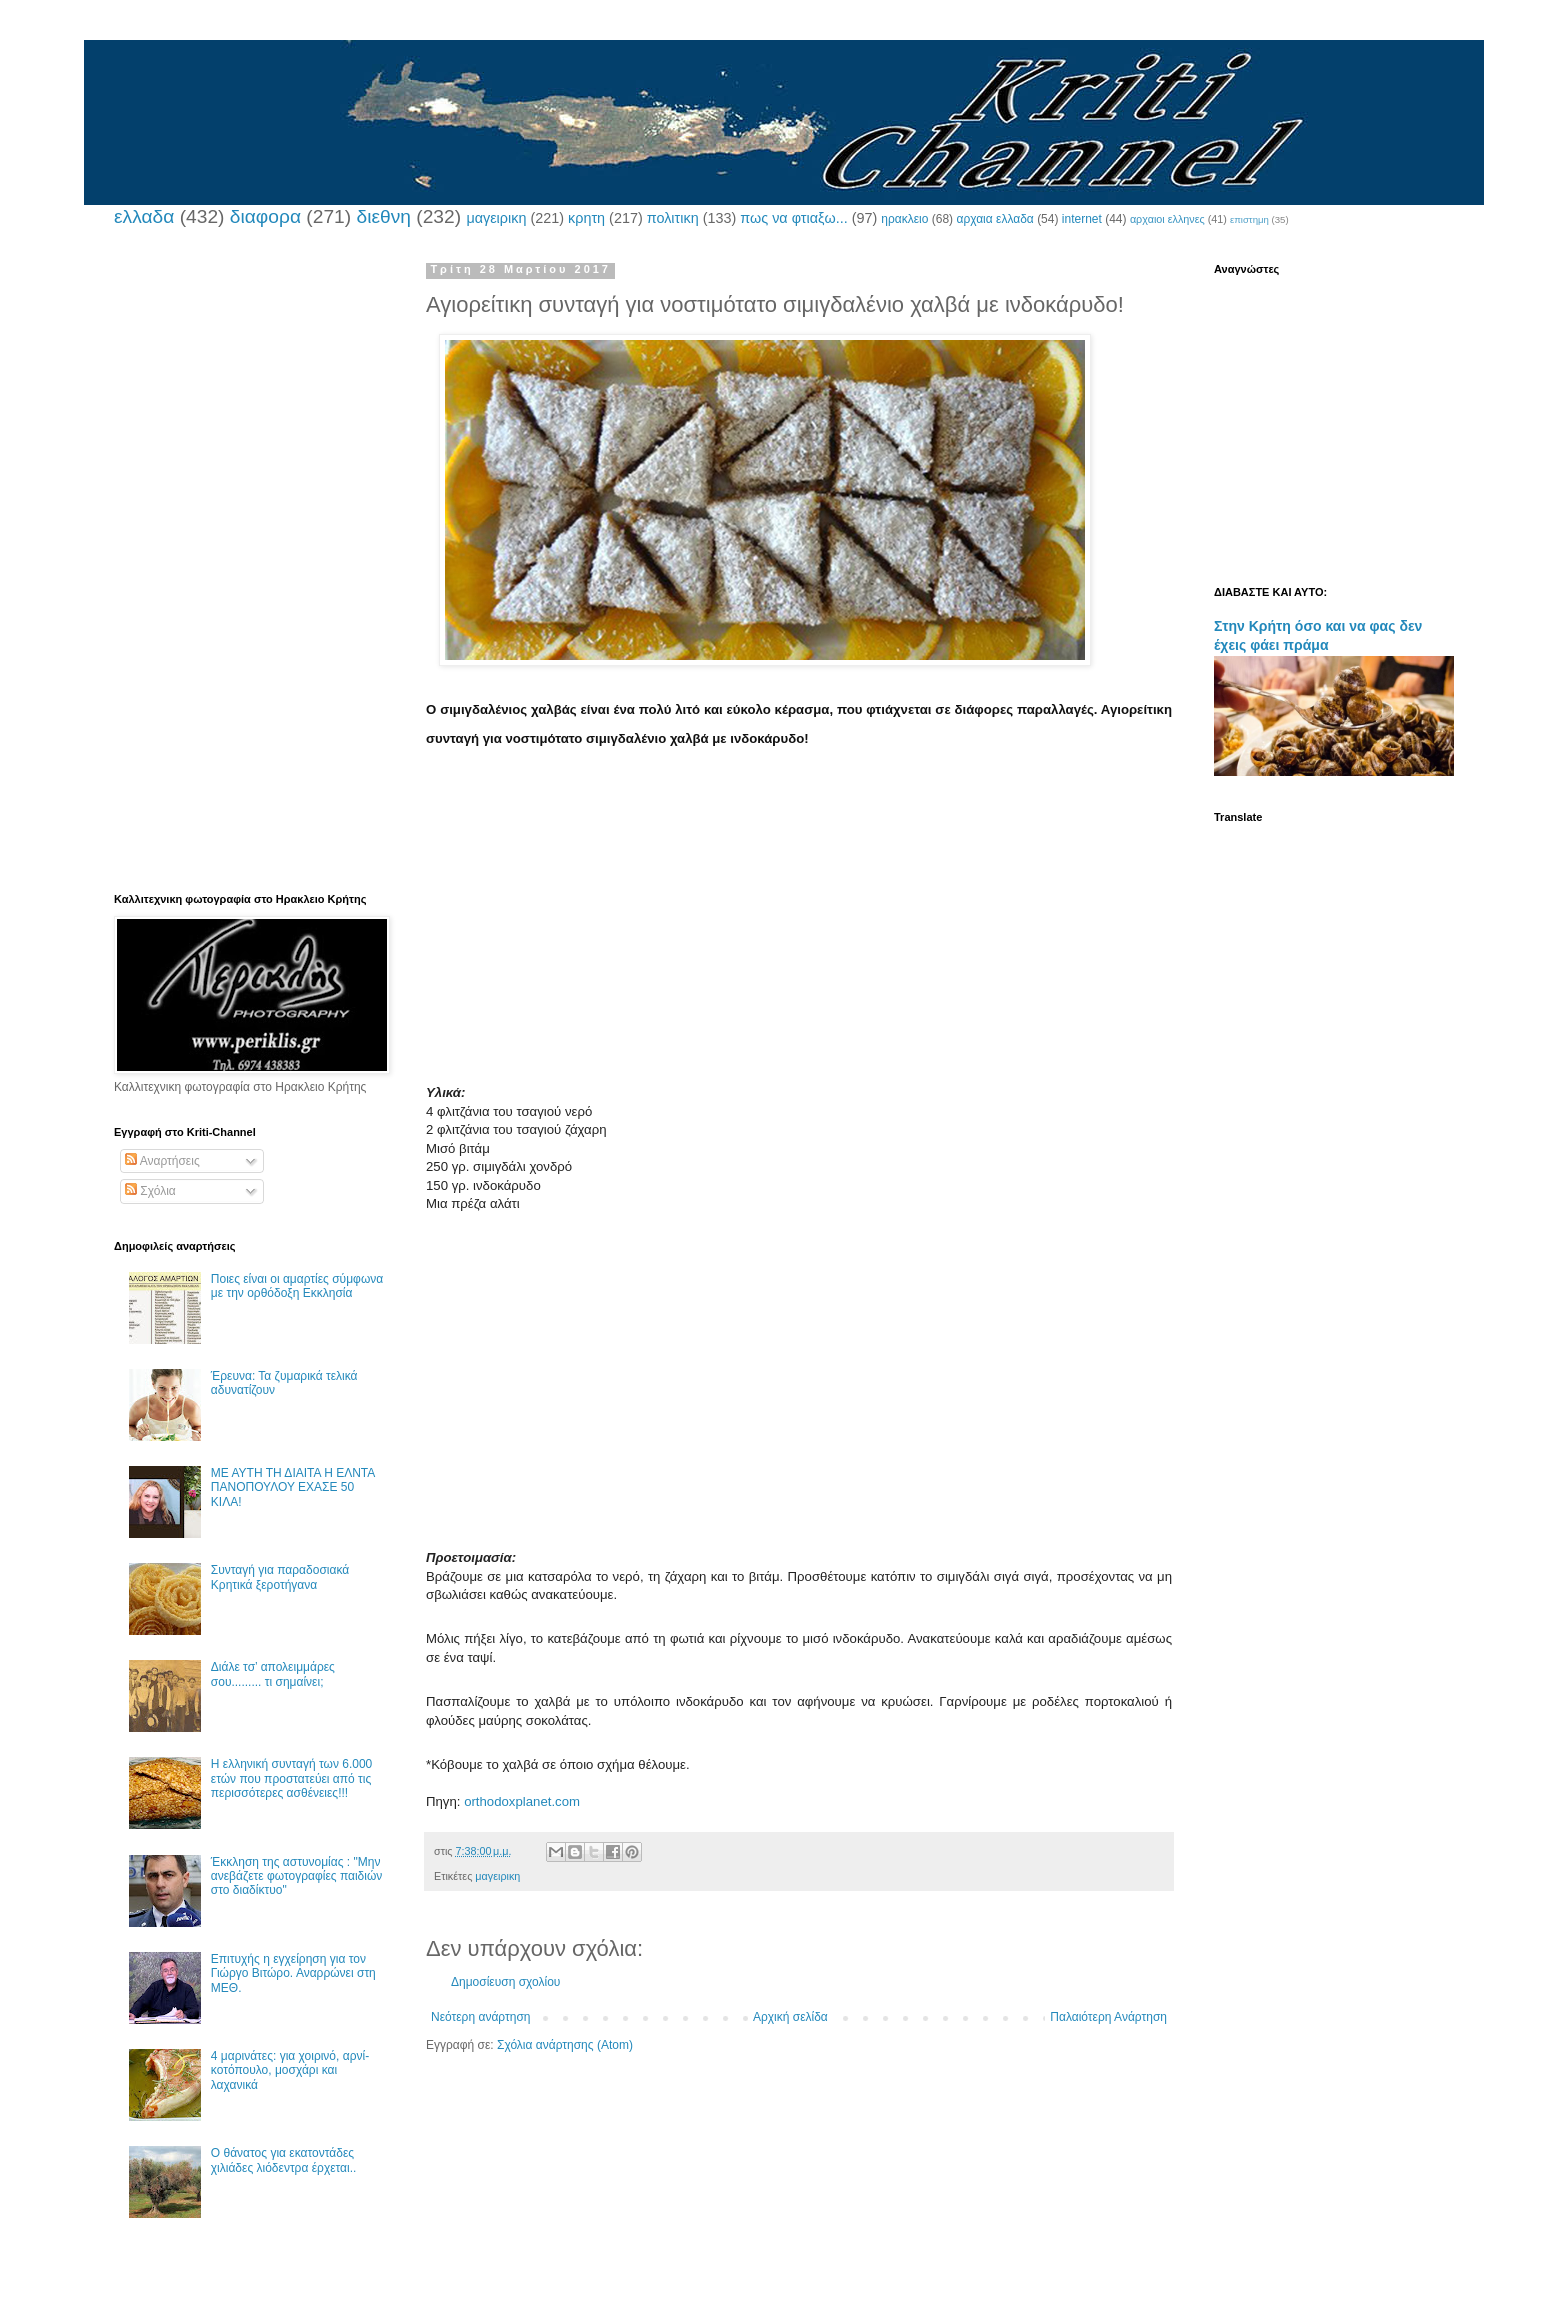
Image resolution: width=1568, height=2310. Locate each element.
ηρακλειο (904, 219)
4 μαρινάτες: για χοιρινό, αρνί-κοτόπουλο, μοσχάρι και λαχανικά (290, 2070)
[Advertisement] (799, 944)
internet (1082, 219)
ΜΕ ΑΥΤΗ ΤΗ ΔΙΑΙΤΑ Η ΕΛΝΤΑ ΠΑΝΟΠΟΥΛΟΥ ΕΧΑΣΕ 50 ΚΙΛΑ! (293, 1487)
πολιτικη (673, 218)
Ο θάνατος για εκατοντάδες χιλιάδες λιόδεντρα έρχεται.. (284, 2160)
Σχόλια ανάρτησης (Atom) (565, 2045)
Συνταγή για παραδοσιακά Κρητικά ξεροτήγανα (280, 1577)
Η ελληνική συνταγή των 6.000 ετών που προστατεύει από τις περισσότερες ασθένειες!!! (291, 1778)
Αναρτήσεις (162, 1161)
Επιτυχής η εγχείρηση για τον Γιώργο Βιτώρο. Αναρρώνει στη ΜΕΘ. (293, 1973)
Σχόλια (150, 1191)
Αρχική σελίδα (790, 2017)
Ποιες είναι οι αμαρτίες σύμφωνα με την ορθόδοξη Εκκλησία (297, 1286)
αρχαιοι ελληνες (1167, 219)
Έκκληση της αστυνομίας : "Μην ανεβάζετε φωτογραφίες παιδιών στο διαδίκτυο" (297, 1876)
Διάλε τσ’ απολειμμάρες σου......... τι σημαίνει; (273, 1674)
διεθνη (383, 216)
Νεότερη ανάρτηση (480, 2017)
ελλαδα (144, 216)
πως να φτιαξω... (793, 218)
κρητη (586, 218)
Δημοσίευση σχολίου (505, 1982)
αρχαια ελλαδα (994, 219)
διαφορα (265, 216)
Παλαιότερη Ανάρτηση (1108, 2017)
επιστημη (1249, 219)
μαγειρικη (496, 218)
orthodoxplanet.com (522, 1801)
